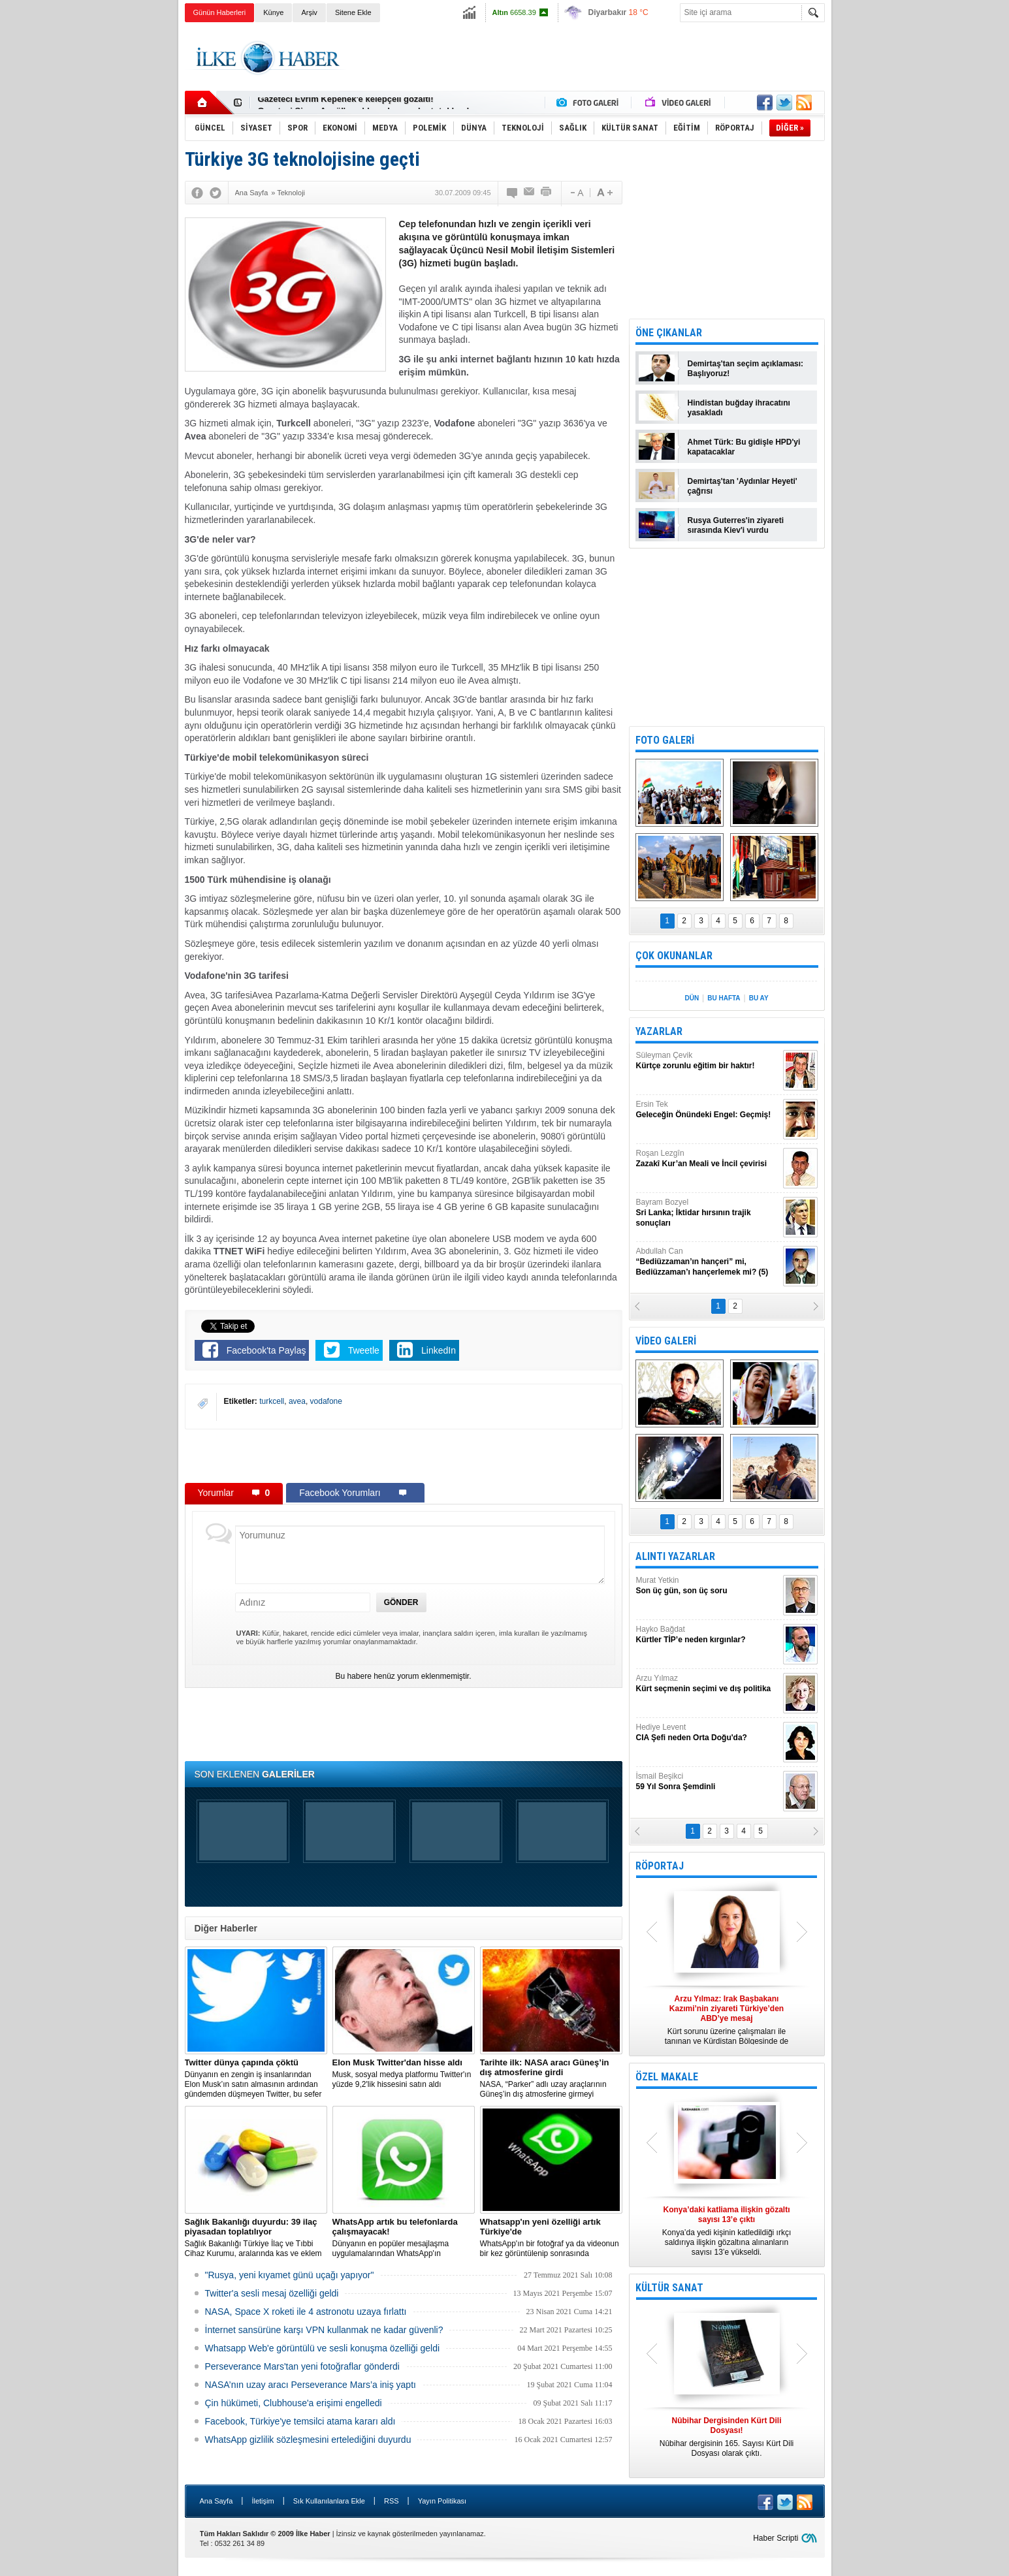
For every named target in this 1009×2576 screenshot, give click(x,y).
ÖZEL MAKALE (666, 2077)
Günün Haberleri (219, 12)
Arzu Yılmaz (708, 1684)
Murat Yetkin (708, 1586)
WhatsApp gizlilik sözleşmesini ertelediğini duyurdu (308, 2439)
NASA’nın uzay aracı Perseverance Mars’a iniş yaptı (310, 2384)
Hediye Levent (708, 1733)
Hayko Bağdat (708, 1635)
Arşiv (309, 12)
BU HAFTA (723, 998)
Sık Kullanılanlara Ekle (329, 2501)
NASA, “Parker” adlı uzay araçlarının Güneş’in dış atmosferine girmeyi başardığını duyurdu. (551, 2078)
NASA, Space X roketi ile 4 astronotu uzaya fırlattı (306, 2311)
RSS (391, 2501)
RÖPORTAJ (659, 1866)
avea (297, 1401)
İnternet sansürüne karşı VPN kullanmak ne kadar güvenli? (324, 2330)
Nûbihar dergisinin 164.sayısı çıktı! (328, 103)
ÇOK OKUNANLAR (674, 955)
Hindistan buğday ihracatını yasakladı (739, 407)
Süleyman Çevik (708, 1061)
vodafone (326, 1401)
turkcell (271, 1401)
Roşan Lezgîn (708, 1159)
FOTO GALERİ (664, 740)
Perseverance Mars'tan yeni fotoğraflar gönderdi (302, 2366)
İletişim (262, 2501)
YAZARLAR (658, 1031)
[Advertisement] (890, 228)
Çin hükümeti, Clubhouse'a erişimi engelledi (293, 2403)
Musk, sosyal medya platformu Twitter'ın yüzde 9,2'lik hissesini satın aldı (403, 2073)
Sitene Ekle (353, 12)
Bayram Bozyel (708, 1213)
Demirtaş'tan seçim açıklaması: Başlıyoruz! (746, 368)
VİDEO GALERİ (665, 1341)
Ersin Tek (708, 1110)
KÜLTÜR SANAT (669, 2288)
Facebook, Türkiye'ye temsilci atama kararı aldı (300, 2421)
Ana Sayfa (216, 2501)
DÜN (691, 998)
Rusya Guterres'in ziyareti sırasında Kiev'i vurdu (736, 525)
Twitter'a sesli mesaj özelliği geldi (272, 2293)
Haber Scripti (775, 2538)
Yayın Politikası (442, 2501)
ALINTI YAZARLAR (675, 1556)
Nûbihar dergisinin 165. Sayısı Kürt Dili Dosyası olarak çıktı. (727, 2437)
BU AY (759, 998)
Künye (273, 12)
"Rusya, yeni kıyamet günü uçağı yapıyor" (289, 2275)
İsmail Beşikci (708, 1782)
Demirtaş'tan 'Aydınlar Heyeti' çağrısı (742, 486)
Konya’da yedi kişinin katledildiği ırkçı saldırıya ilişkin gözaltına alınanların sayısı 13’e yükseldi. (727, 2231)
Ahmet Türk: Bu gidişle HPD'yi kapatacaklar (744, 446)
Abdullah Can (708, 1262)
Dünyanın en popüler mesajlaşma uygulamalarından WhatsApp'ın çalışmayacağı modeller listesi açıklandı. (403, 2238)
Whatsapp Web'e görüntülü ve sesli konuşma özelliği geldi (322, 2348)
